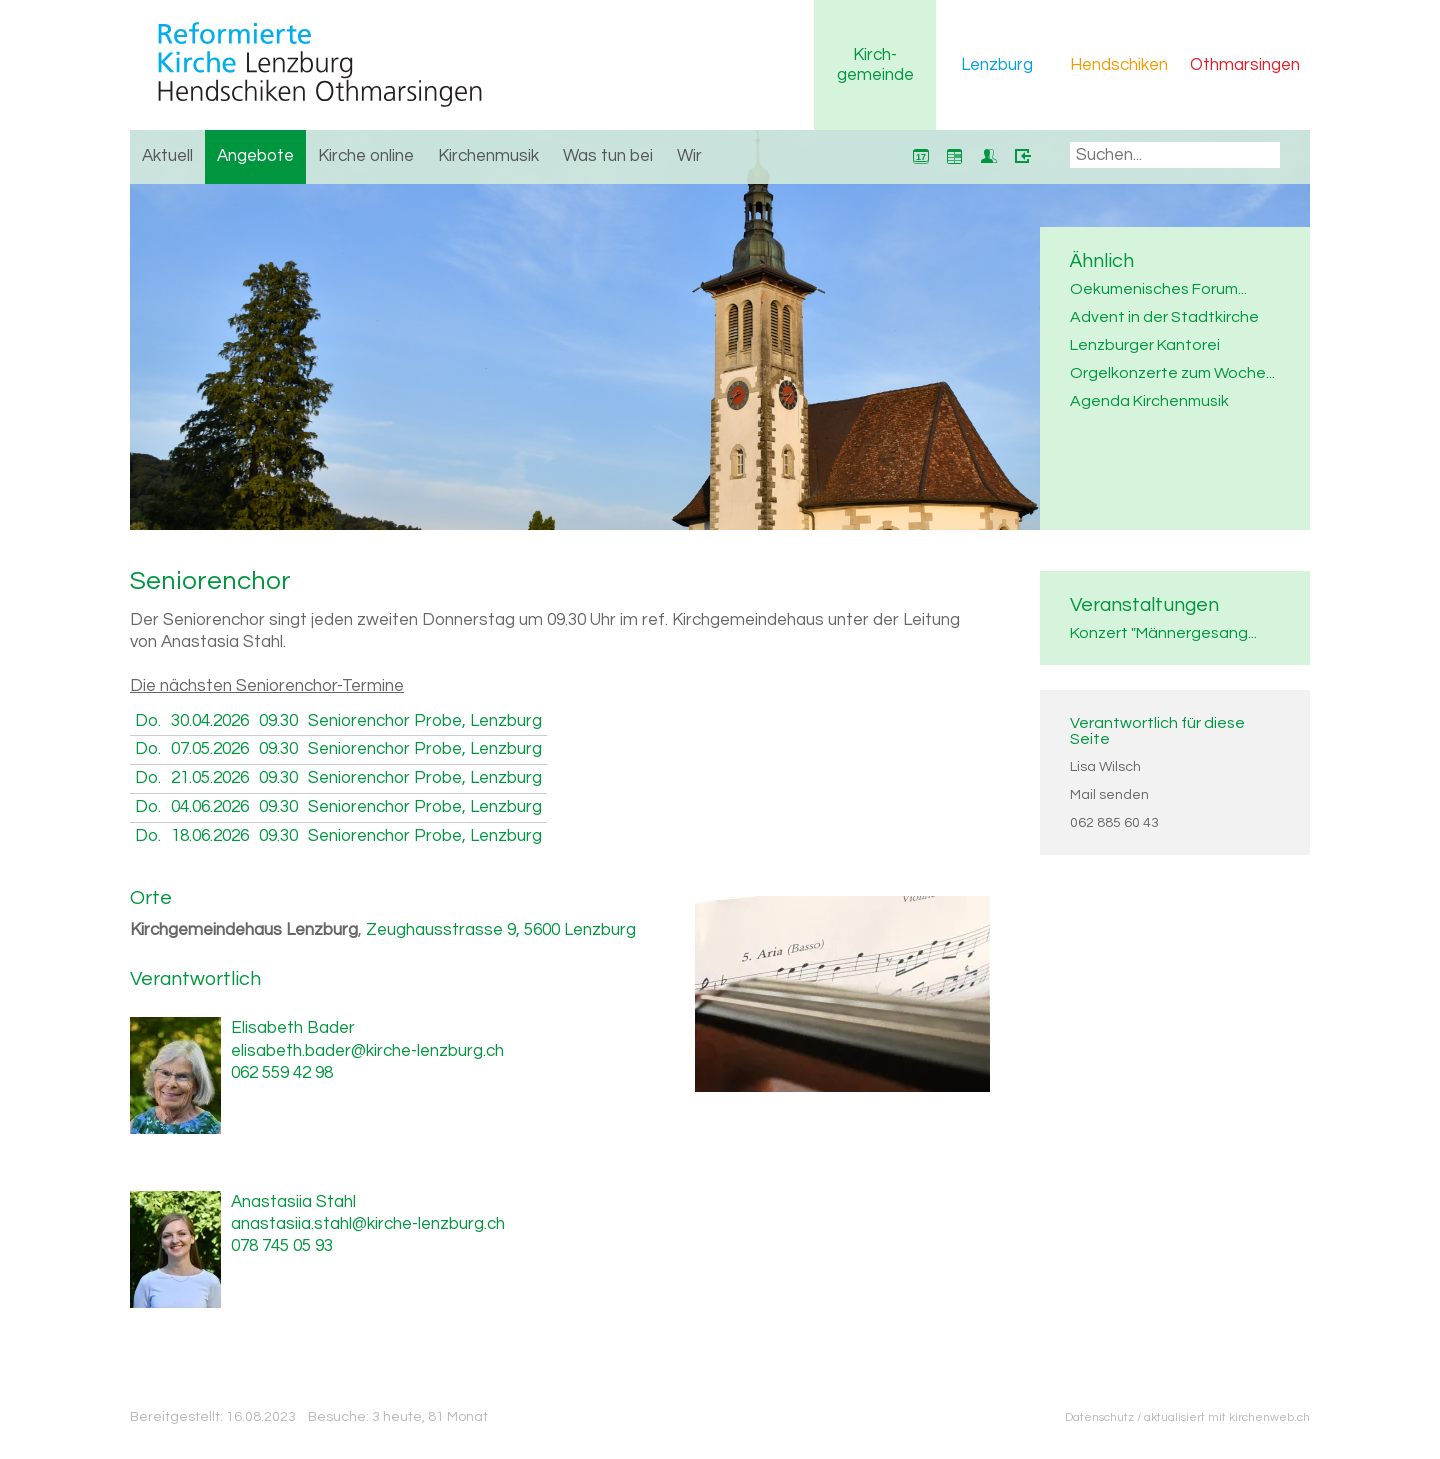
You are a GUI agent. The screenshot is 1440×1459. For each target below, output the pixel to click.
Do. (148, 721)
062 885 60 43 (1114, 823)
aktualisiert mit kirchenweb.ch (1227, 1417)
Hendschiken (1119, 65)
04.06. (210, 807)
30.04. (210, 721)
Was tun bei (608, 156)
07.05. (210, 749)
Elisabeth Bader (293, 1028)
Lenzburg (997, 65)
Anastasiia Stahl (293, 1202)
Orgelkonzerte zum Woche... (1172, 373)
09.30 (278, 721)
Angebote (255, 156)
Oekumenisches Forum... (1158, 289)
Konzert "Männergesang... (1163, 633)
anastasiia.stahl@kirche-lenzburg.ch (368, 1224)
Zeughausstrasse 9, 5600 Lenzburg (501, 930)
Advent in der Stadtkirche (1164, 317)
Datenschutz (1099, 1417)
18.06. (210, 836)
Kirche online (366, 156)
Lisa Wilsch (1105, 767)
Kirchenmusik (488, 156)
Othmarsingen (1245, 65)
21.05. (210, 778)
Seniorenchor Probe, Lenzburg (425, 721)
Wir (689, 156)
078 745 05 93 (282, 1246)
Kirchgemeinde (875, 65)
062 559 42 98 (282, 1073)
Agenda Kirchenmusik (1149, 401)
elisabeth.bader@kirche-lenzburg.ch (367, 1051)
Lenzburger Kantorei (1145, 345)
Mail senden (1109, 795)
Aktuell (167, 156)
